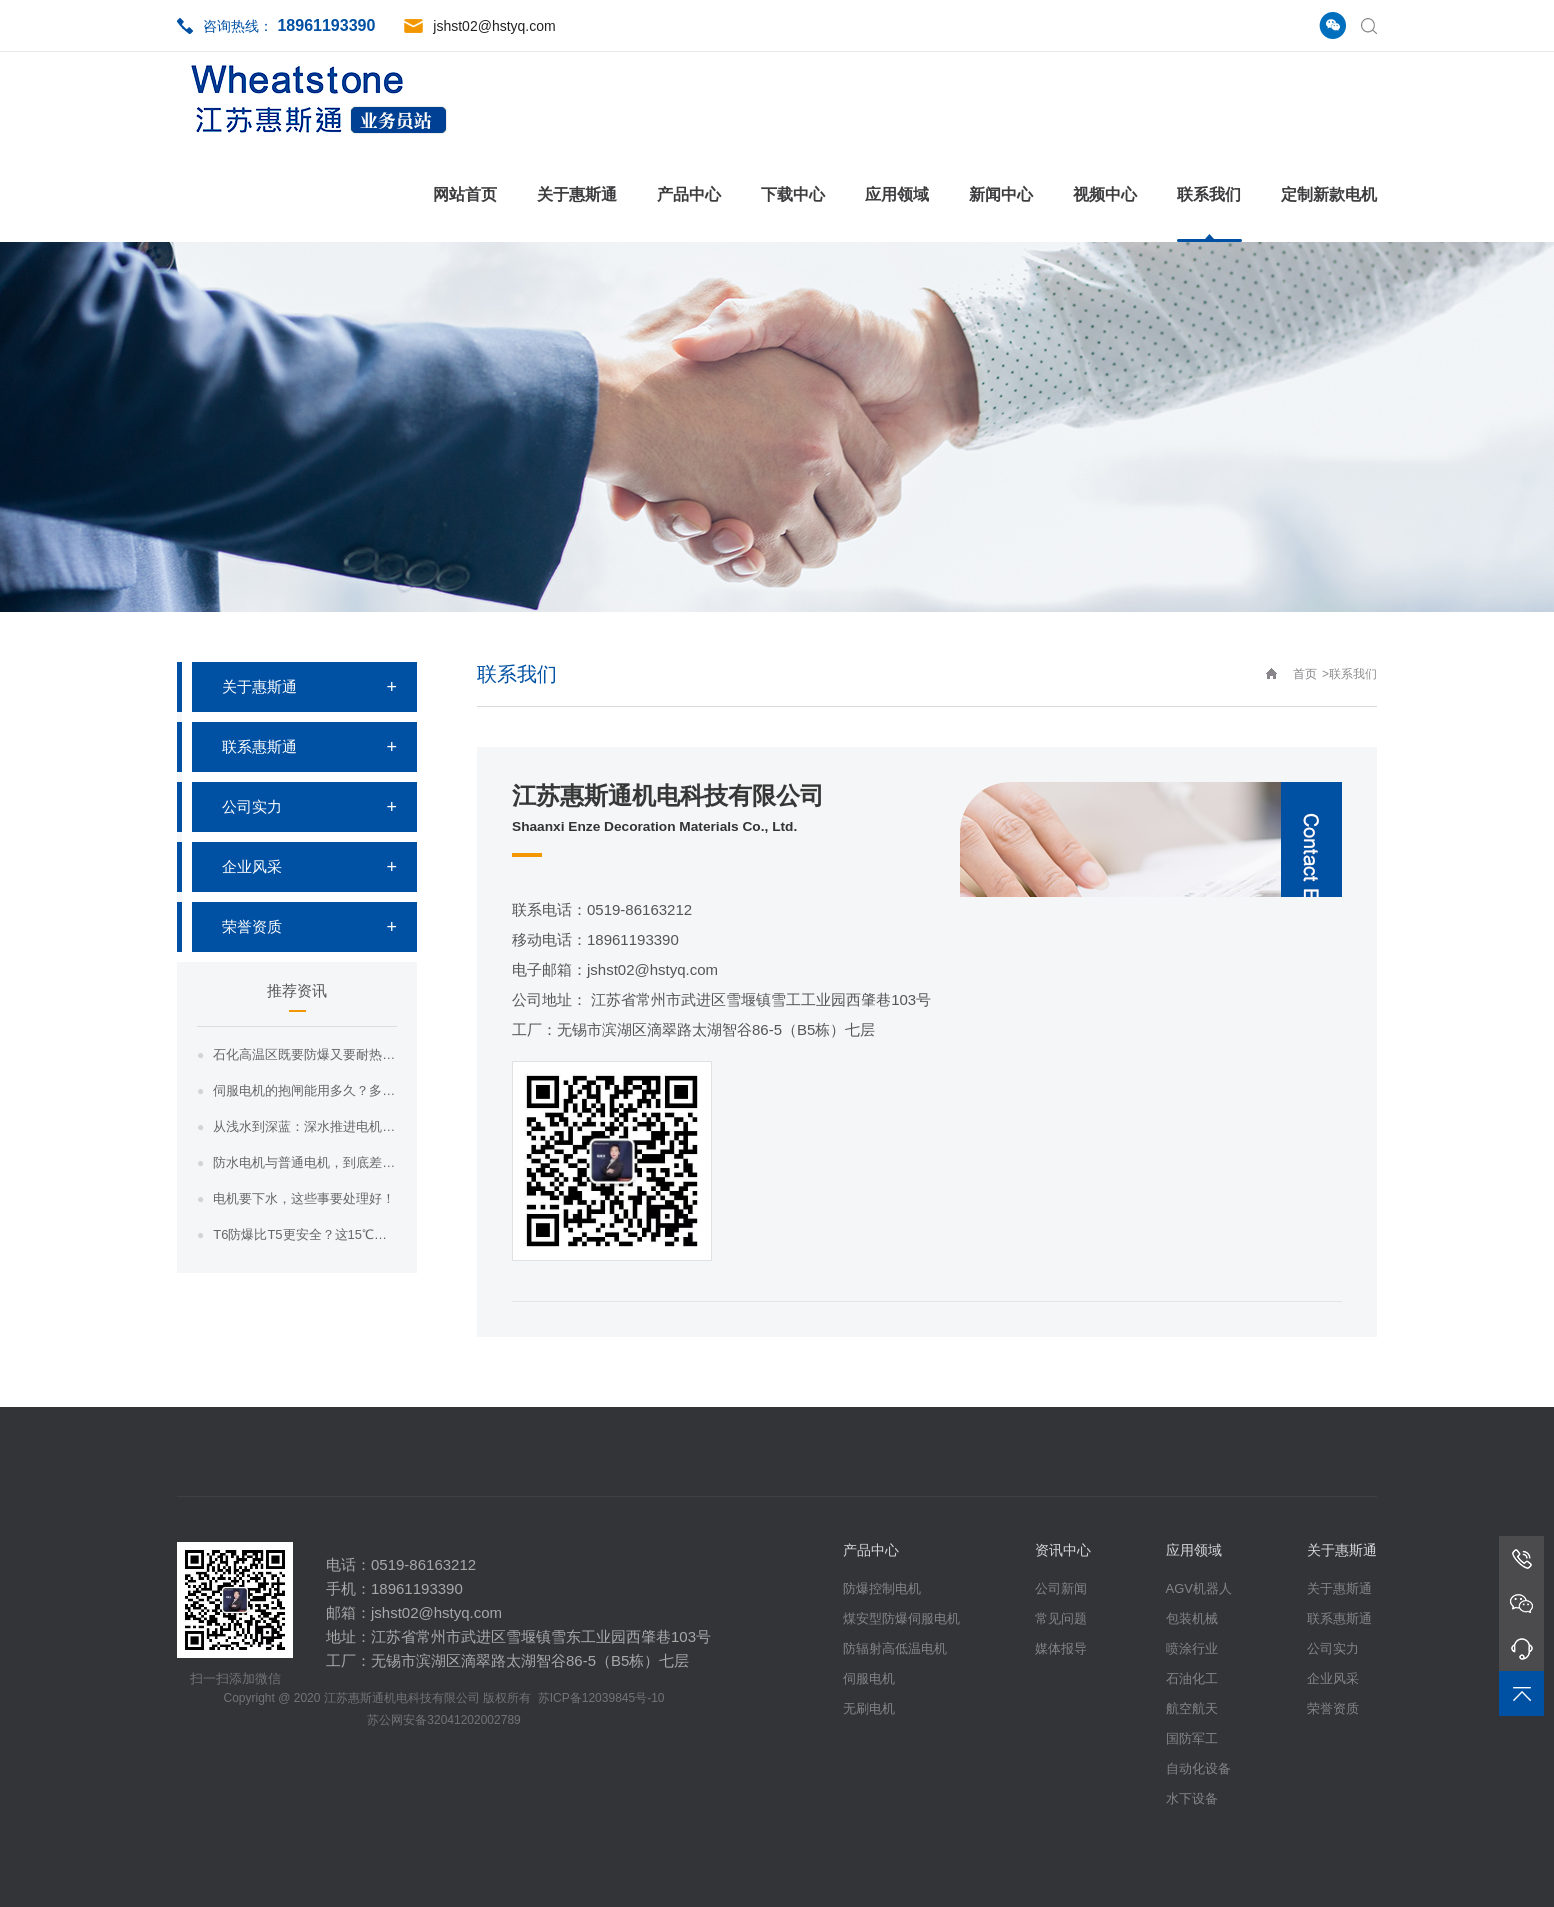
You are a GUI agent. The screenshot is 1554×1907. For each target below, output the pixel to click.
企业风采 (252, 866)
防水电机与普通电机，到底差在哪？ (305, 1162)
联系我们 (1209, 194)
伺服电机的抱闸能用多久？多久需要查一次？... (305, 1090)
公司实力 (252, 806)
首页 (1305, 674)
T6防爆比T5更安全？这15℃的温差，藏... (305, 1234)
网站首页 (465, 194)
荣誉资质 (252, 926)
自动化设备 (1198, 1768)
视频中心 (1105, 194)
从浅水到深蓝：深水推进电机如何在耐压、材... (305, 1126)
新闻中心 (1001, 194)
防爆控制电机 (882, 1588)
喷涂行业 (1192, 1648)
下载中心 (793, 194)
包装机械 (1192, 1618)
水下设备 (1192, 1798)
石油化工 (1192, 1678)
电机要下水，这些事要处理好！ (304, 1198)
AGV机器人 (1199, 1588)
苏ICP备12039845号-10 (601, 1698)
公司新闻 (1061, 1588)
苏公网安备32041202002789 (443, 1720)
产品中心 (689, 194)
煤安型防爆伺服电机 (901, 1618)
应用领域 (897, 194)
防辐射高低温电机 (895, 1648)
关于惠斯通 (577, 194)
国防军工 (1192, 1738)
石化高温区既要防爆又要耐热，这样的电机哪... (305, 1054)
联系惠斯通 (259, 746)
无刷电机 (869, 1708)
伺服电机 (869, 1678)
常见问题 (1061, 1618)
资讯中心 (1063, 1550)
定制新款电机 (1329, 194)
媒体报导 (1061, 1648)
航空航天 (1192, 1708)
